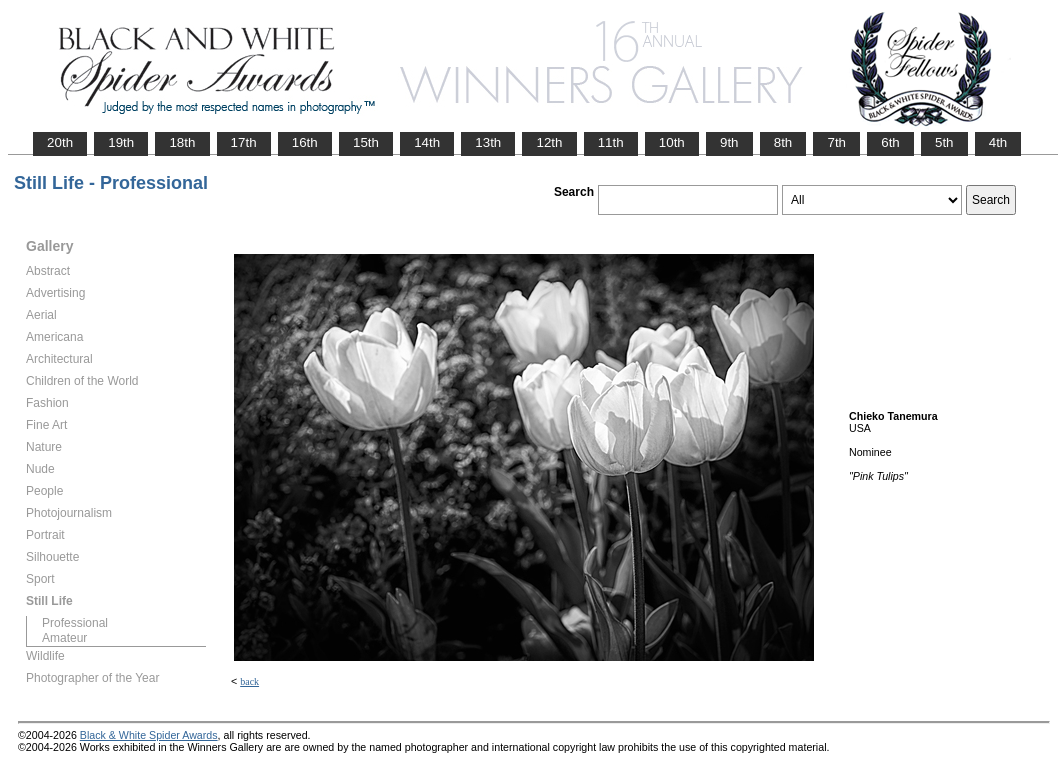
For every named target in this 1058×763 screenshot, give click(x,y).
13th (488, 142)
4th (998, 142)
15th (366, 142)
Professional (75, 623)
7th (836, 142)
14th (427, 142)
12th (549, 142)
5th (944, 142)
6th (890, 142)
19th (121, 142)
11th (611, 142)
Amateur (64, 638)
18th (182, 142)
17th (244, 142)
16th (305, 142)
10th (672, 142)
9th (729, 142)
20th (60, 142)
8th (783, 142)
